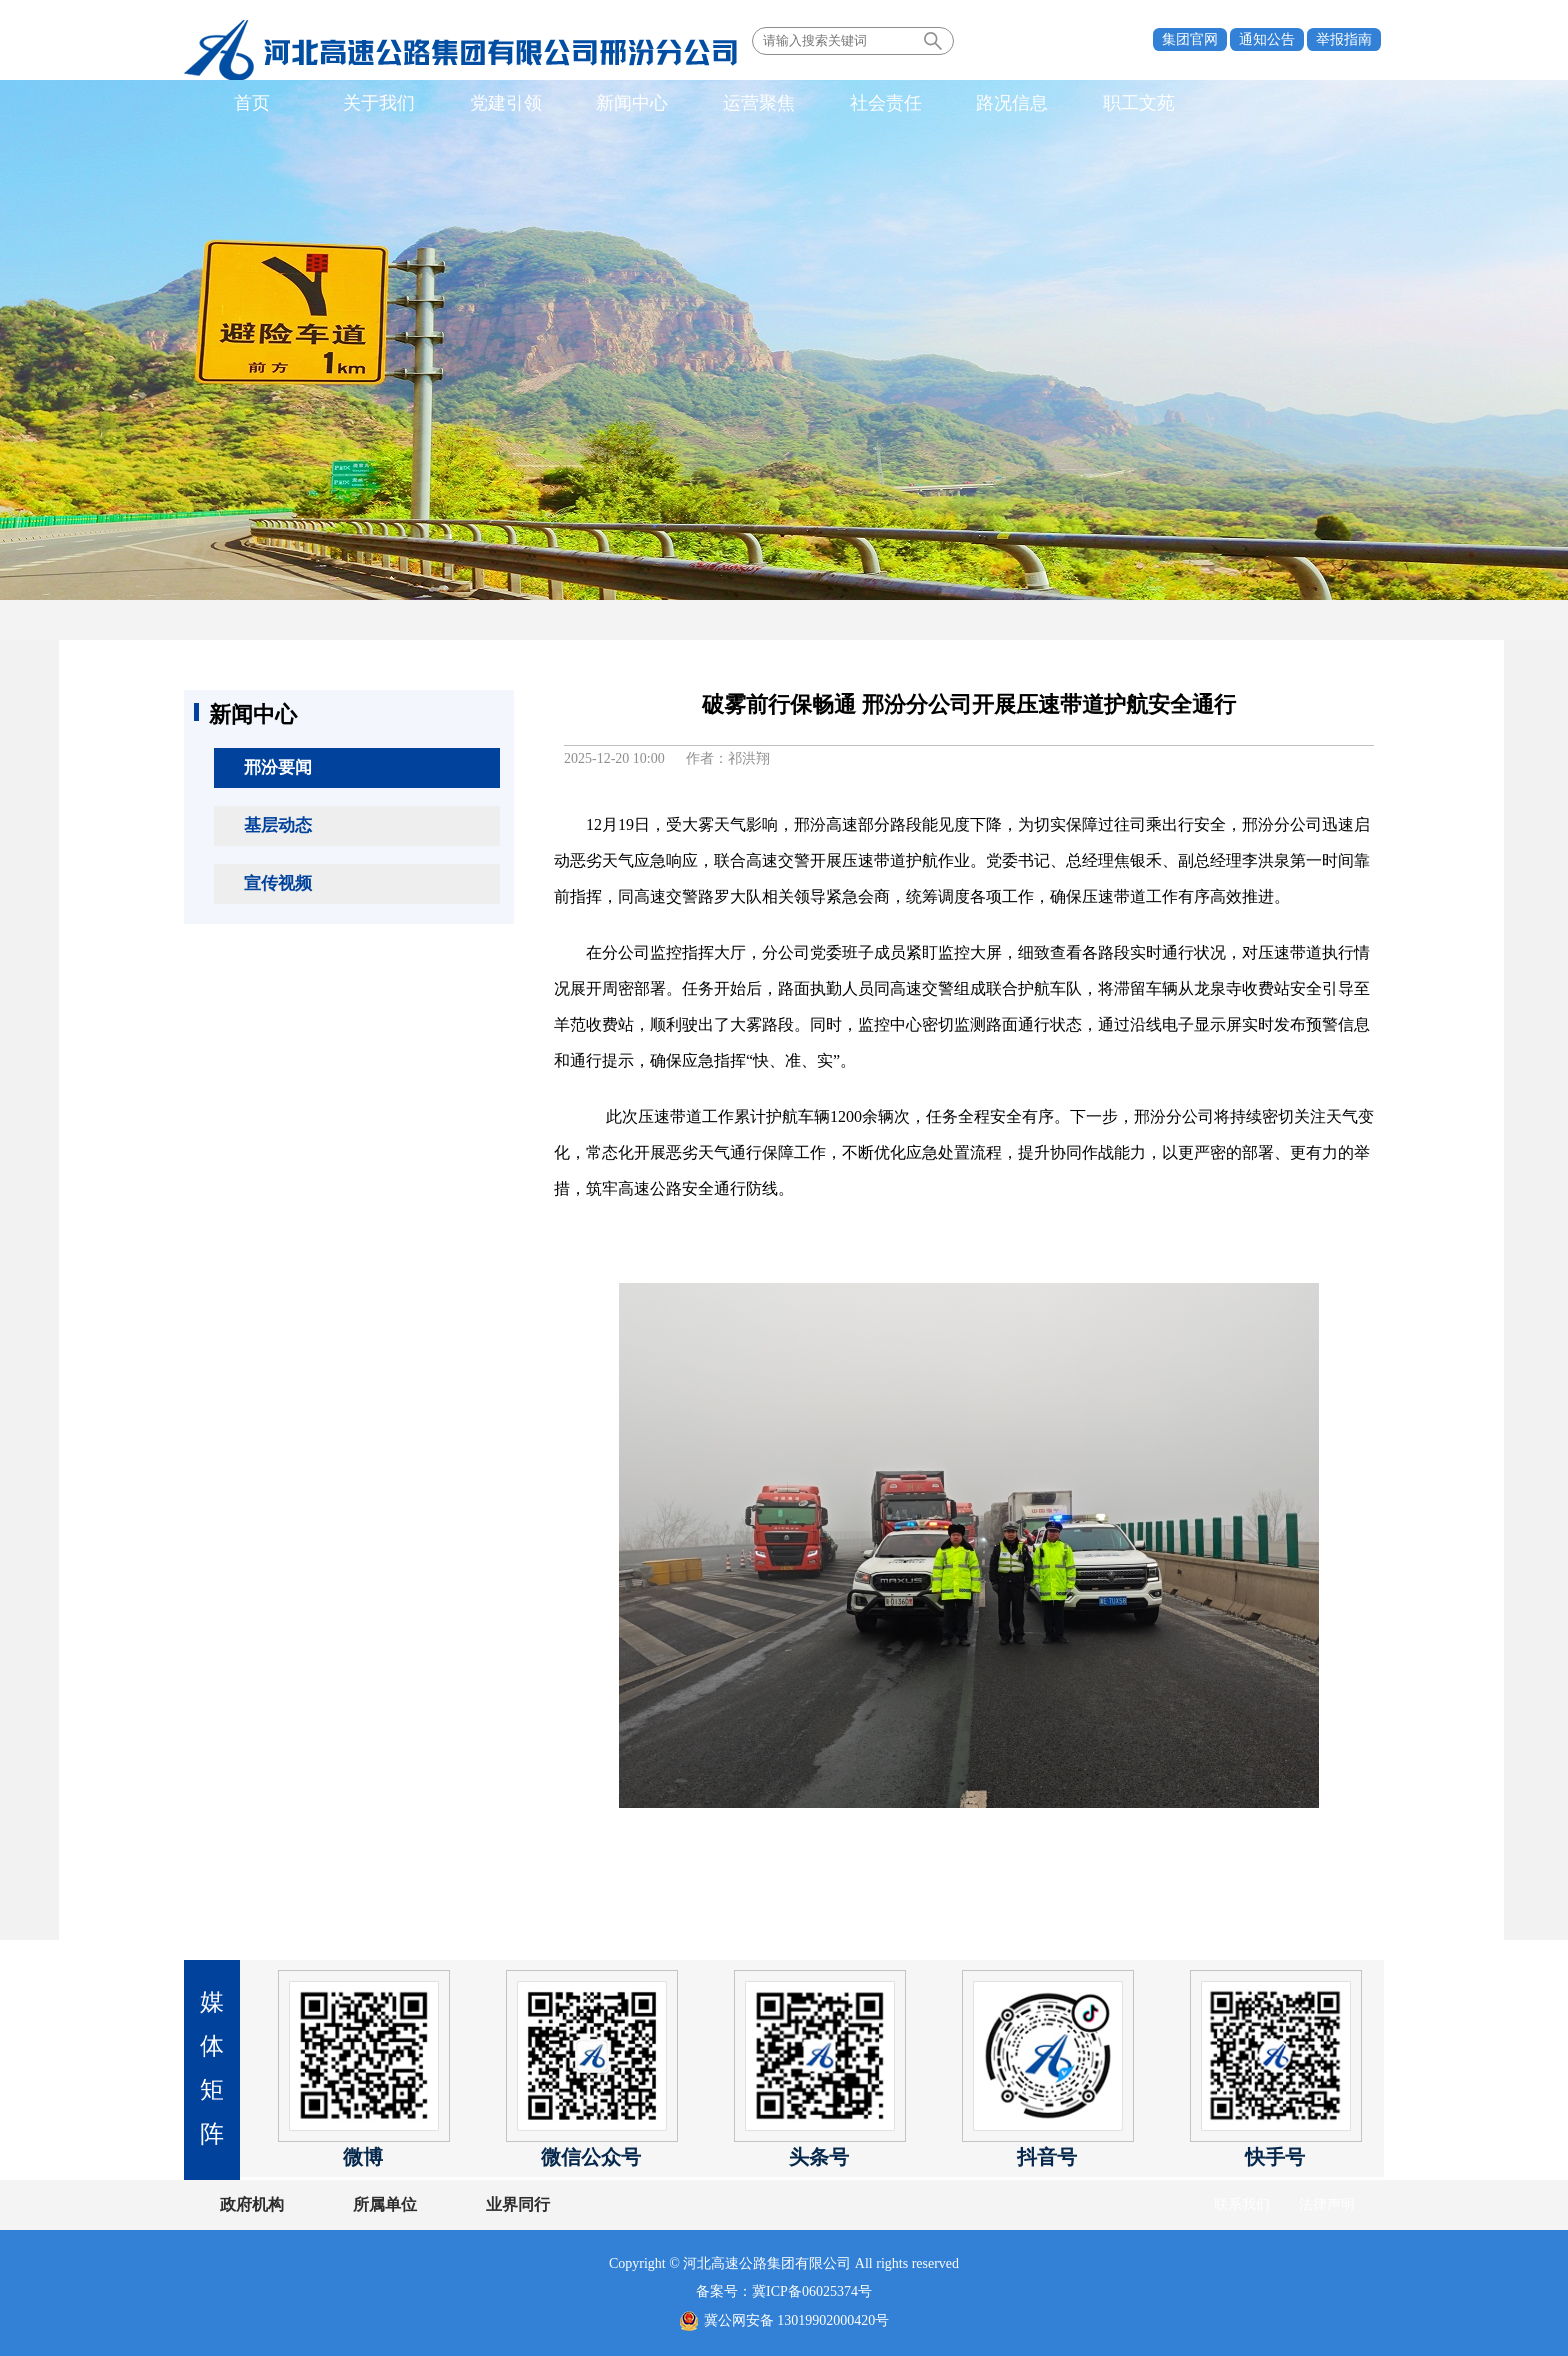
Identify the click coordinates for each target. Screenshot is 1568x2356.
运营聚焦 (725, 104)
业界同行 (502, 2204)
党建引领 (487, 104)
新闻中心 (606, 104)
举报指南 (1344, 39)
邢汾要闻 (278, 767)
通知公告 (1267, 39)
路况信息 (963, 104)
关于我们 (368, 104)
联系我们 (1242, 2204)
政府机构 (252, 2204)
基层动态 (278, 825)
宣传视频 (278, 883)
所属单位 (377, 2204)
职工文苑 (1082, 104)
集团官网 (1190, 39)
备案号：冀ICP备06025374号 (784, 2291)
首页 (249, 104)
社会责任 (844, 104)
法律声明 (1327, 2204)
